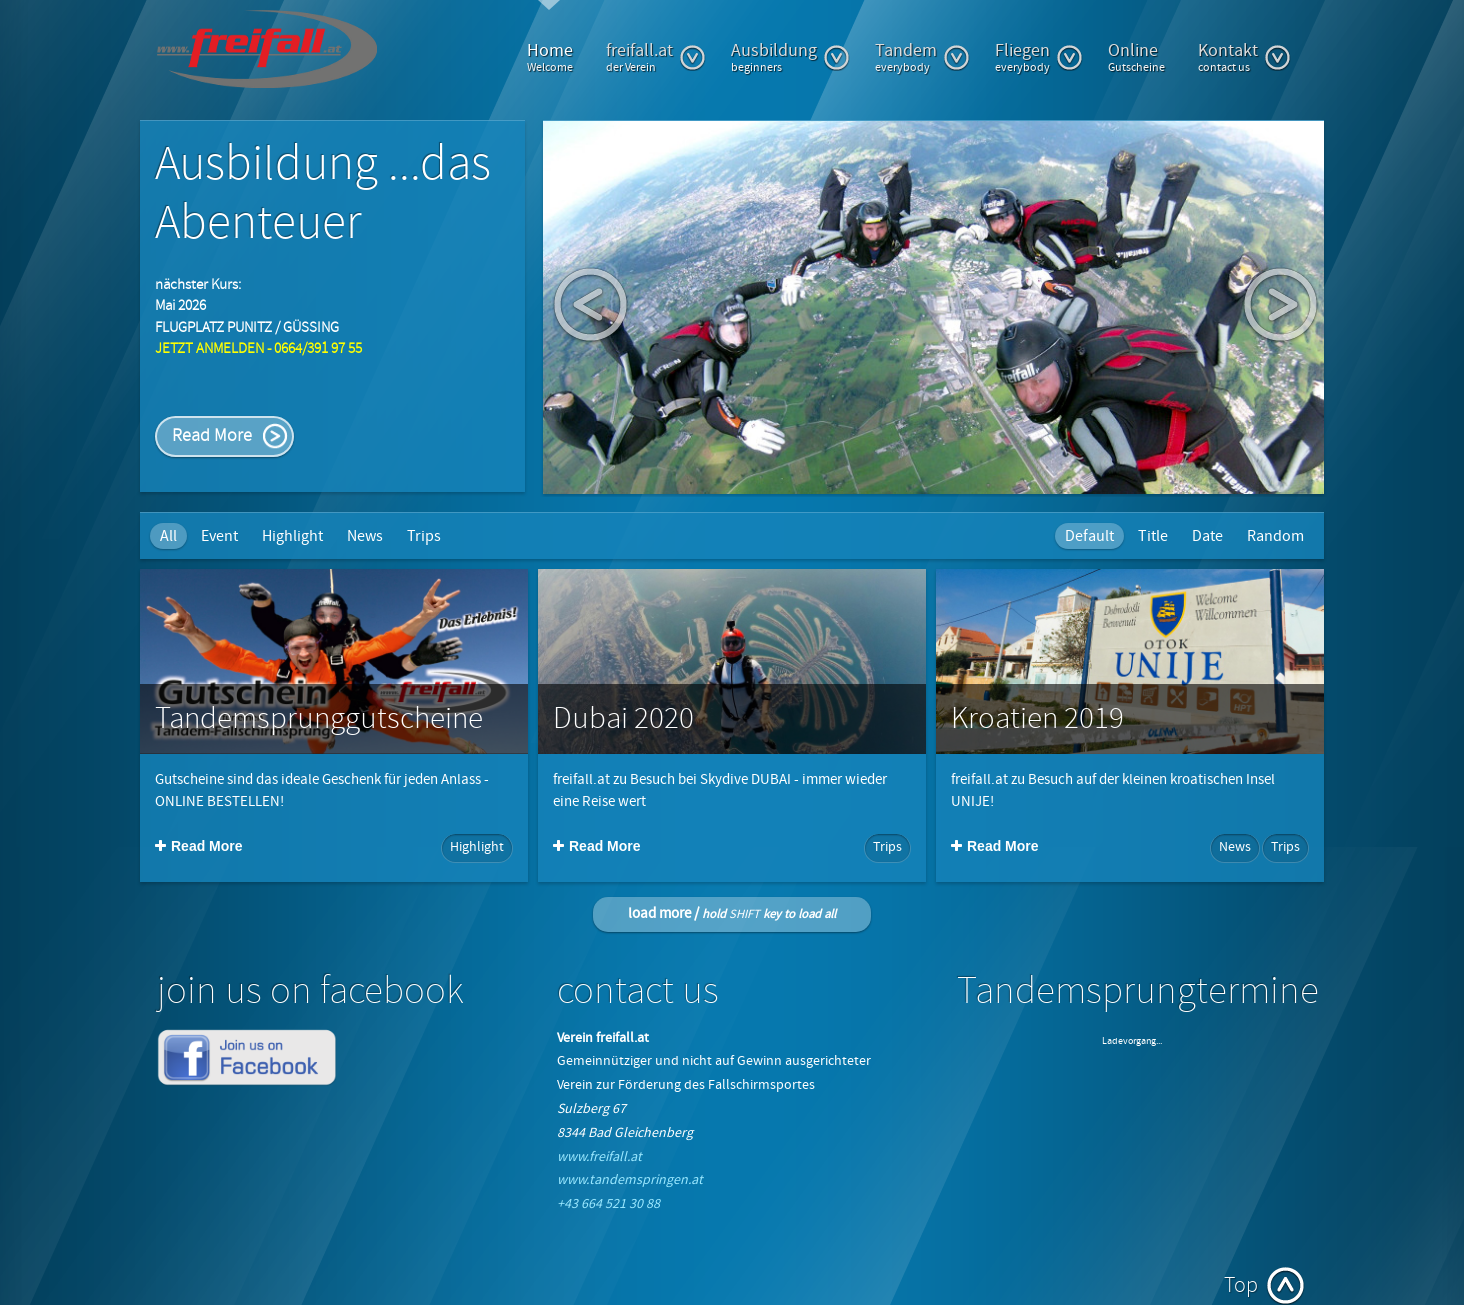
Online (1136, 57)
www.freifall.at (599, 1157)
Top (1241, 1285)
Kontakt (1244, 57)
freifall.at (656, 57)
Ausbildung (790, 57)
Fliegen (1039, 57)
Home (550, 57)
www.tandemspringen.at (630, 1180)
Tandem (922, 57)
